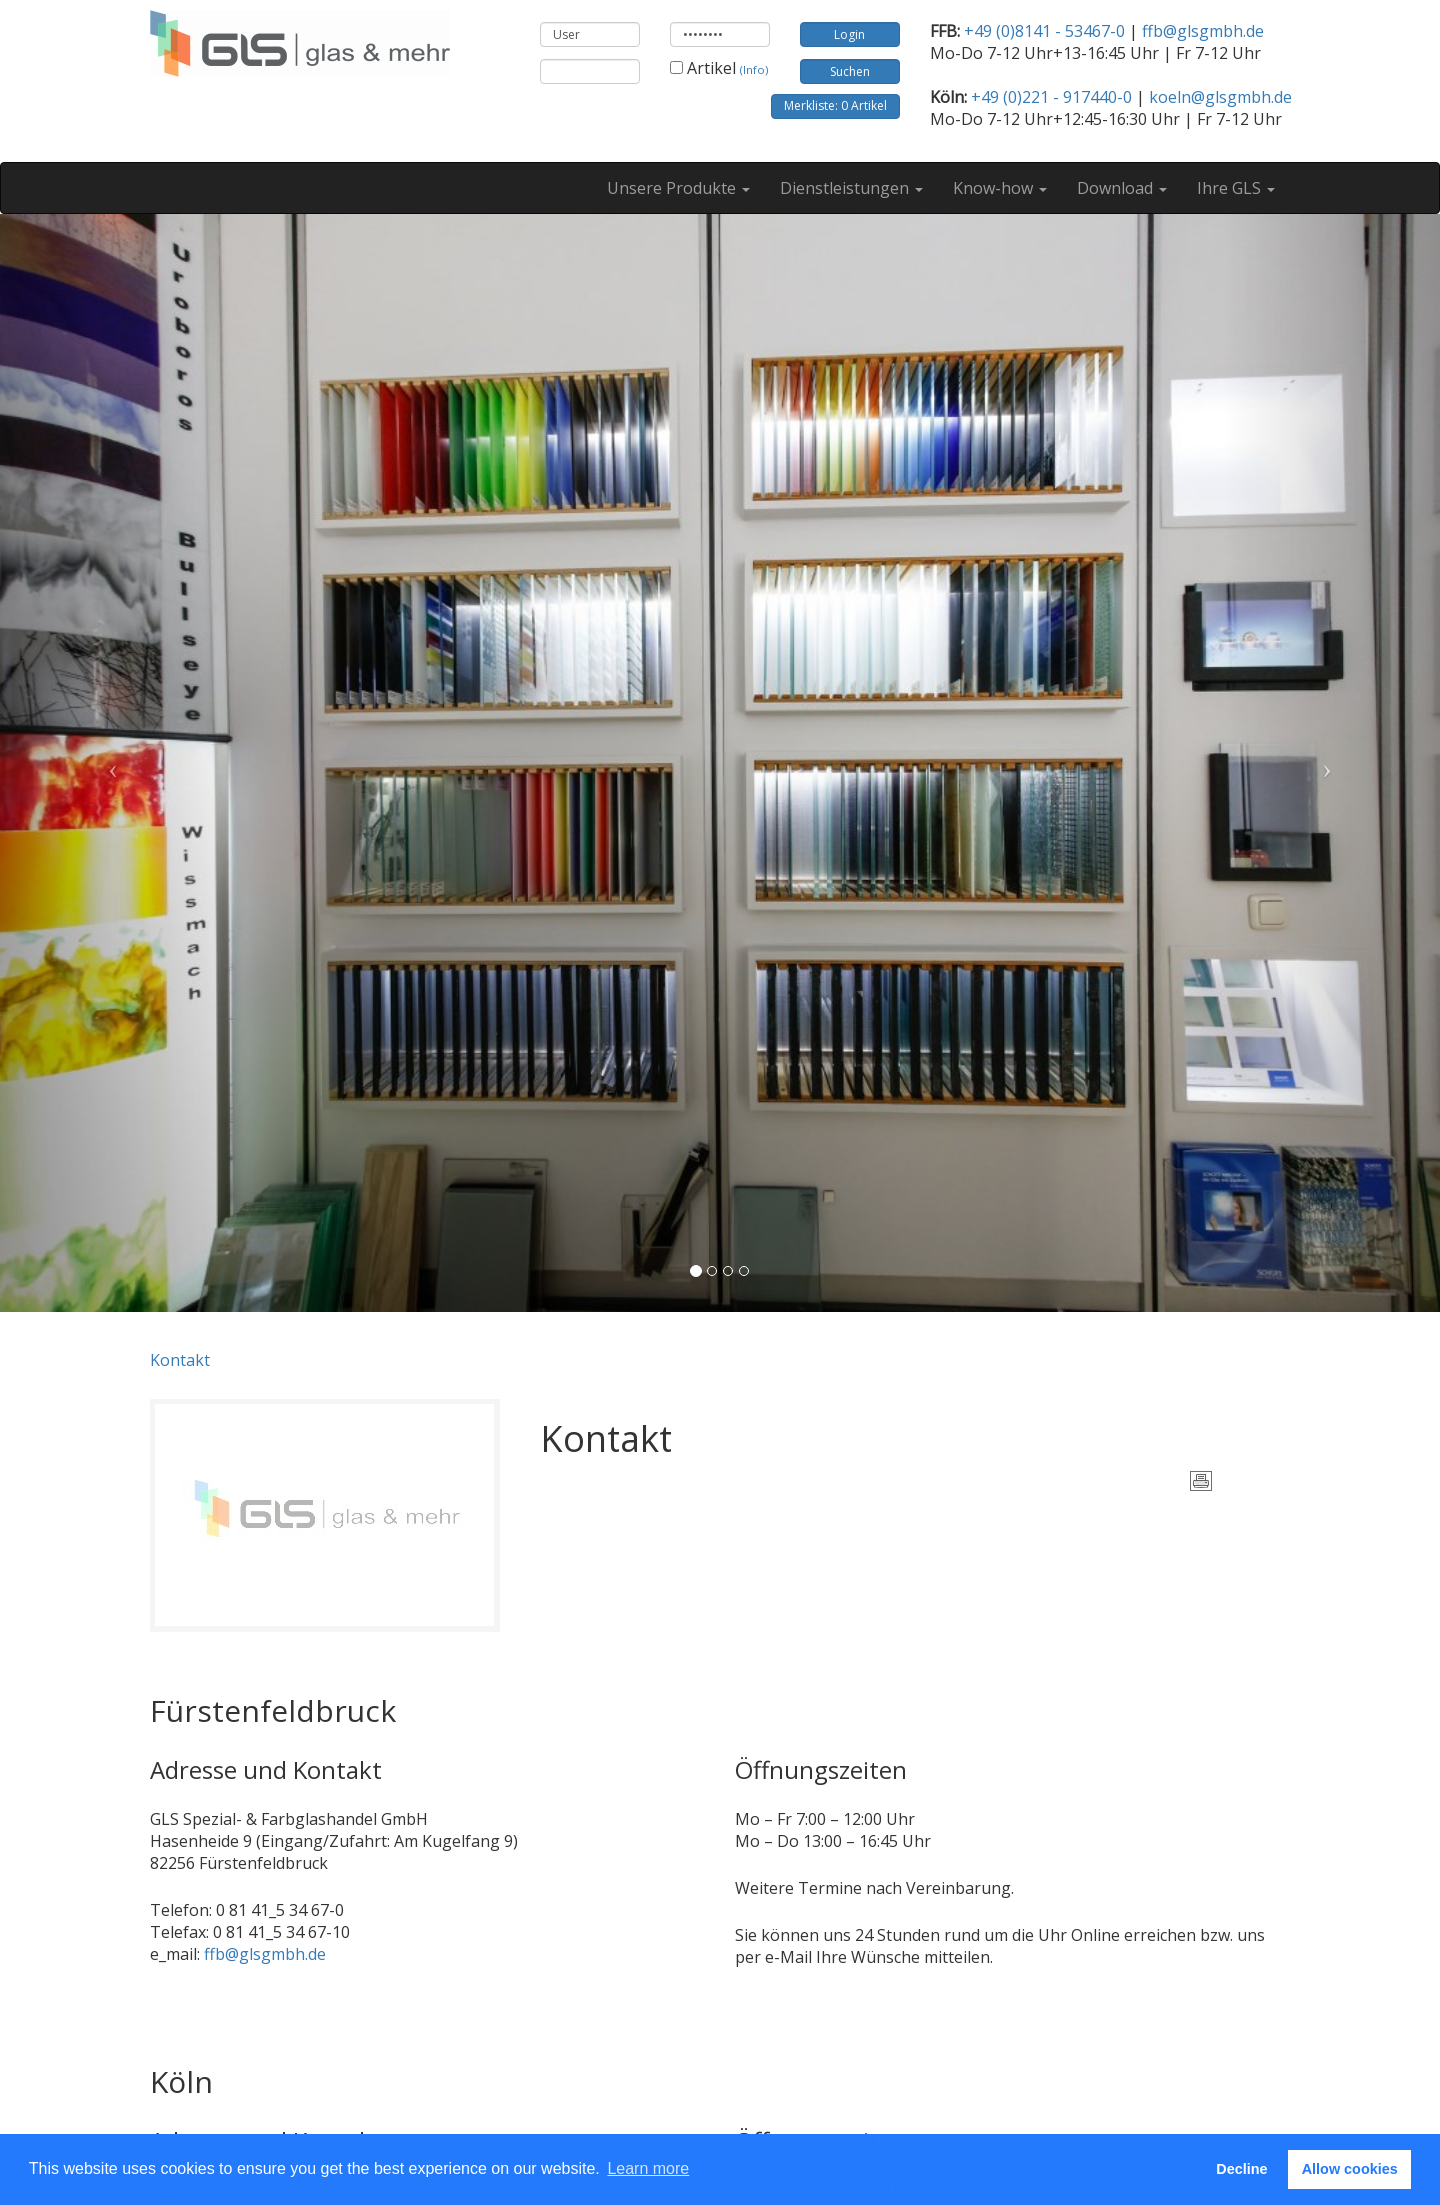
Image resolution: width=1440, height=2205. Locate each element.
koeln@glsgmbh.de (1220, 97)
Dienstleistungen (851, 188)
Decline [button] (1241, 2169)
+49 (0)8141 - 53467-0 (1044, 31)
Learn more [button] (648, 2168)
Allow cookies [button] (1350, 2169)
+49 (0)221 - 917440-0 (1051, 97)
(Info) (754, 69)
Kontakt (180, 1360)
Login (849, 34)
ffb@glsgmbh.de (1203, 31)
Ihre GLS (1236, 188)
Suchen (850, 71)
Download (1122, 188)
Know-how (1000, 188)
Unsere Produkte (678, 188)
